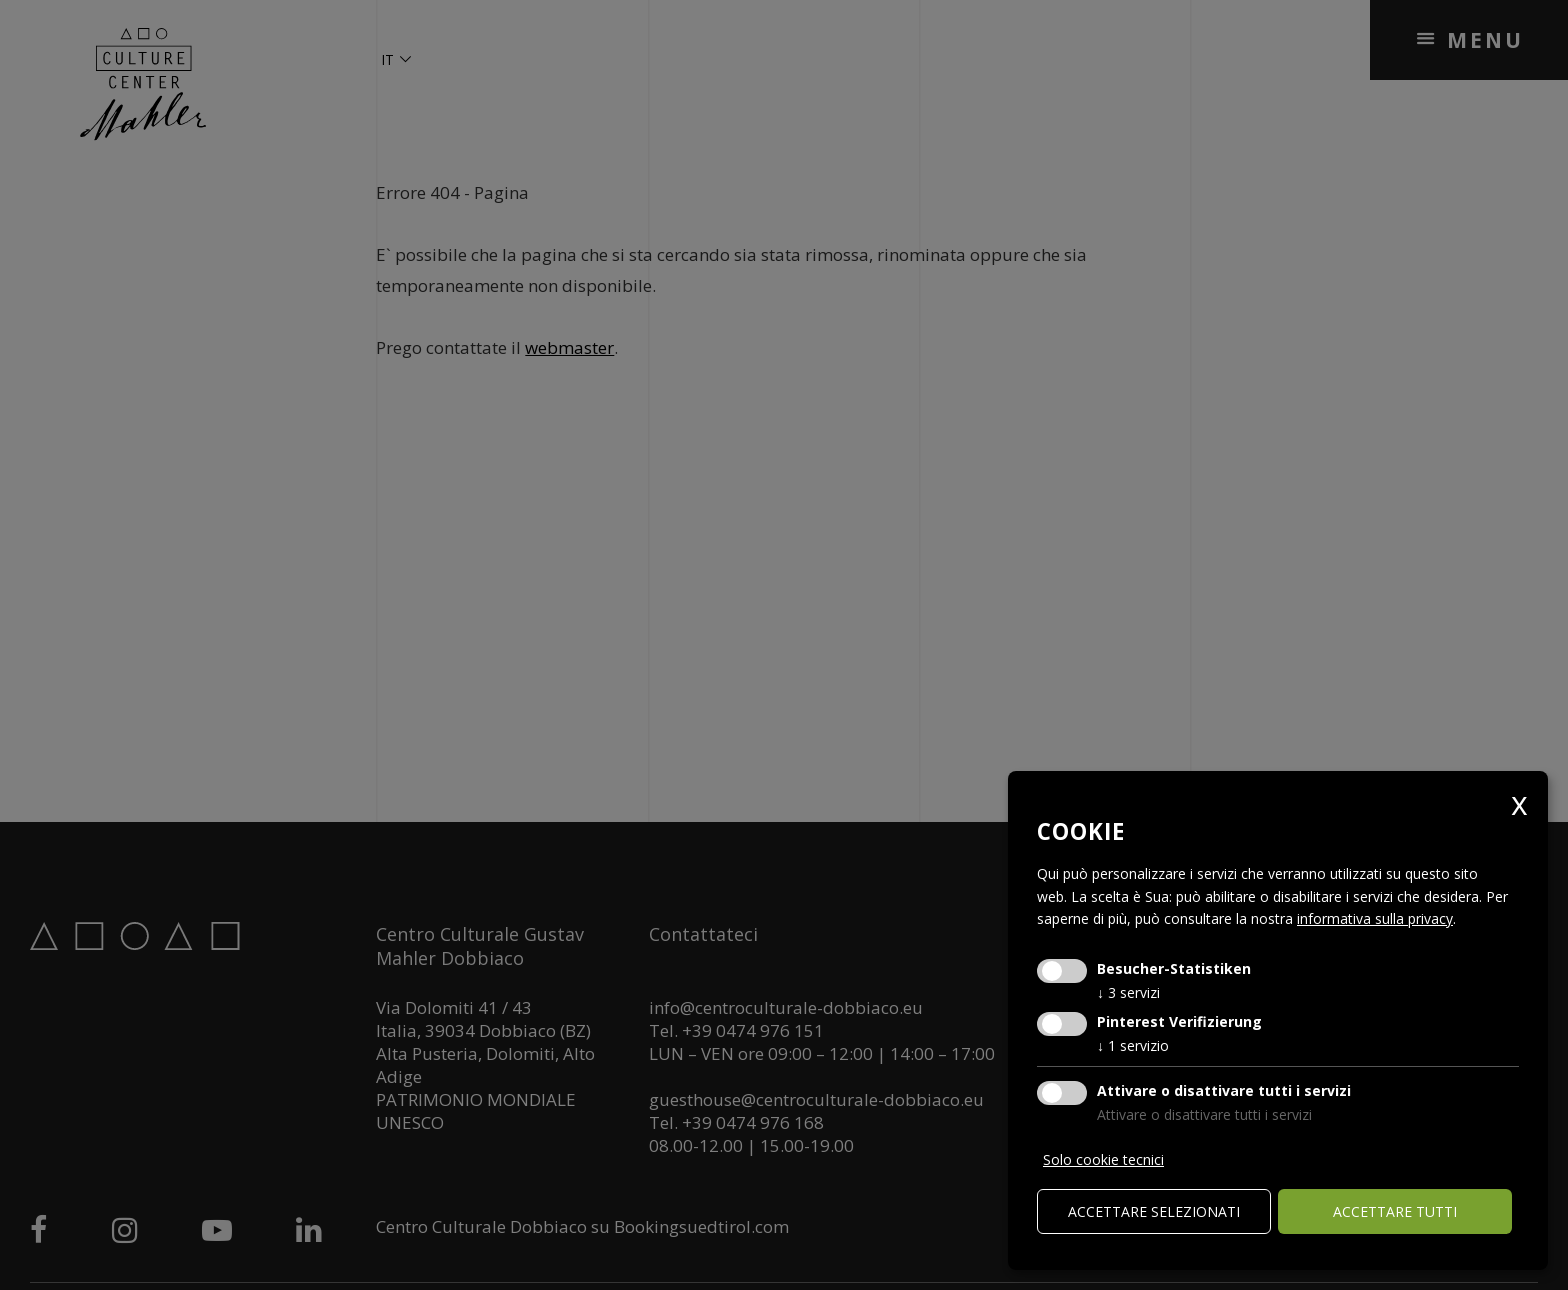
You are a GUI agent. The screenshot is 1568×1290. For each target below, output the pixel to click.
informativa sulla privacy (1375, 918)
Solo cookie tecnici (1103, 1159)
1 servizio (1133, 1045)
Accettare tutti (1395, 1211)
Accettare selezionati (1154, 1211)
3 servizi (1128, 992)
